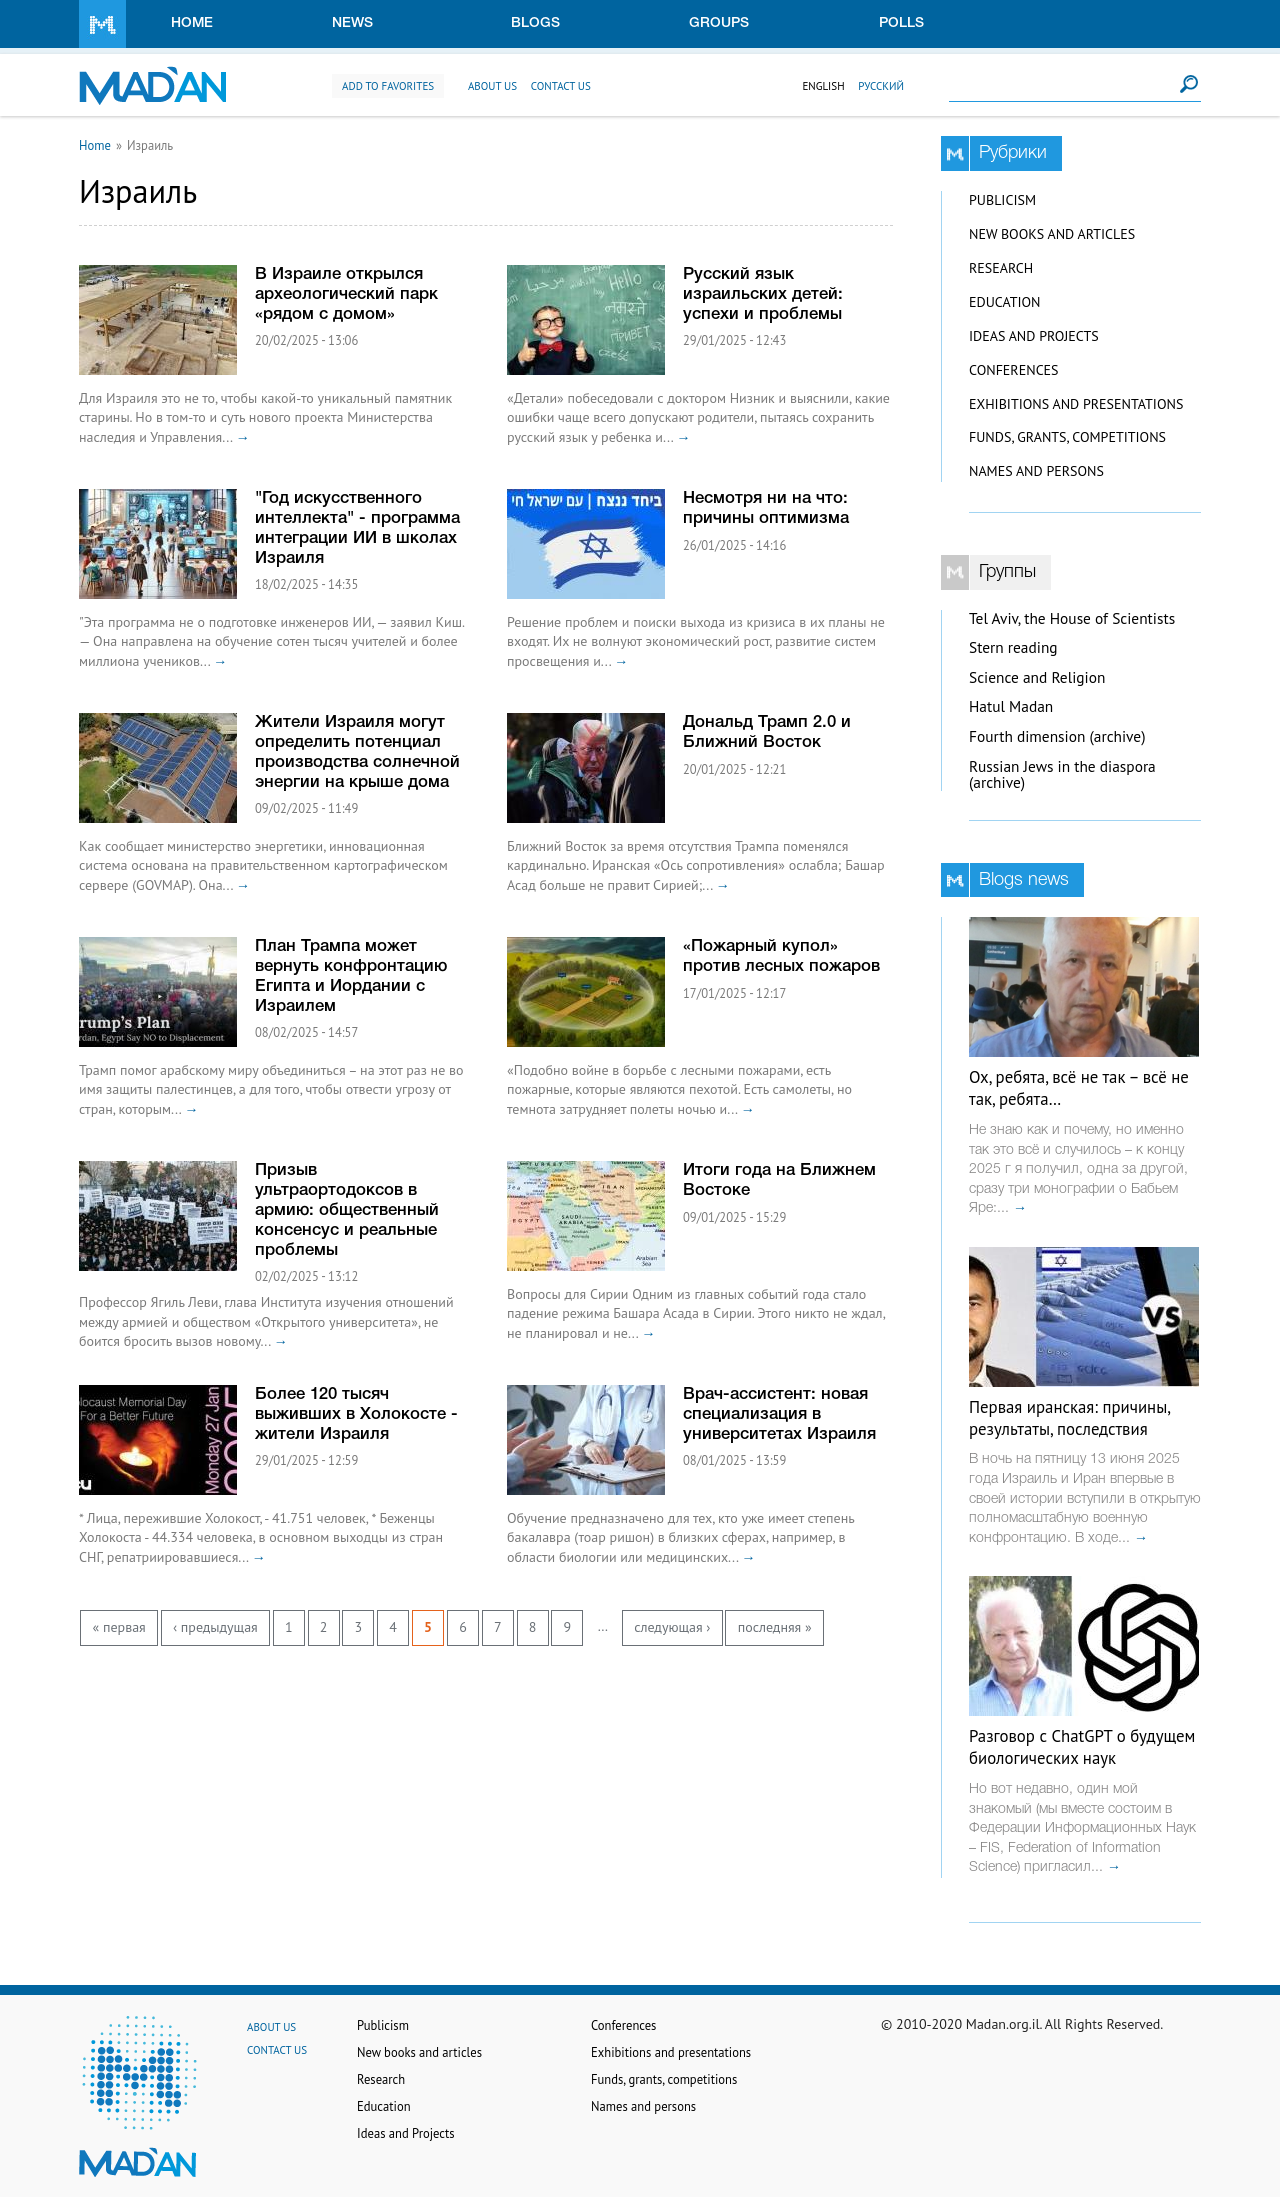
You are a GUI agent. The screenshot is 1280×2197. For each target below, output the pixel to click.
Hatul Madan (1011, 706)
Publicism (1002, 200)
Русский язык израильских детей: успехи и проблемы (763, 294)
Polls (901, 23)
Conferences (1014, 370)
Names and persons (1036, 471)
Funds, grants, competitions (1067, 437)
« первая (119, 1627)
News (352, 23)
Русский (881, 86)
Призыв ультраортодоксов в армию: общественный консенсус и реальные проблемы (347, 1210)
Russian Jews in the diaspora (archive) (1062, 775)
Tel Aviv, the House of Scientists (1072, 618)
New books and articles (1052, 234)
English (823, 86)
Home (192, 23)
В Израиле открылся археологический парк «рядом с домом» (346, 294)
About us (492, 86)
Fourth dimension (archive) (1057, 736)
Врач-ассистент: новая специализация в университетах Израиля (779, 1414)
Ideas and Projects (1034, 336)
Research (1001, 268)
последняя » (775, 1627)
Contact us (561, 86)
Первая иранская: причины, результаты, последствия (1069, 1418)
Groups (719, 23)
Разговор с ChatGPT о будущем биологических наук (1082, 1747)
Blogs (535, 23)
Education (1004, 302)
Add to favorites (388, 86)
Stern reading (1013, 647)
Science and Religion (1037, 677)
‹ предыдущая (215, 1627)
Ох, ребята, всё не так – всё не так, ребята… (1079, 1088)
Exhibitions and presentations (1076, 404)
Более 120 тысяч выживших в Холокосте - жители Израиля (356, 1414)
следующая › (672, 1627)
